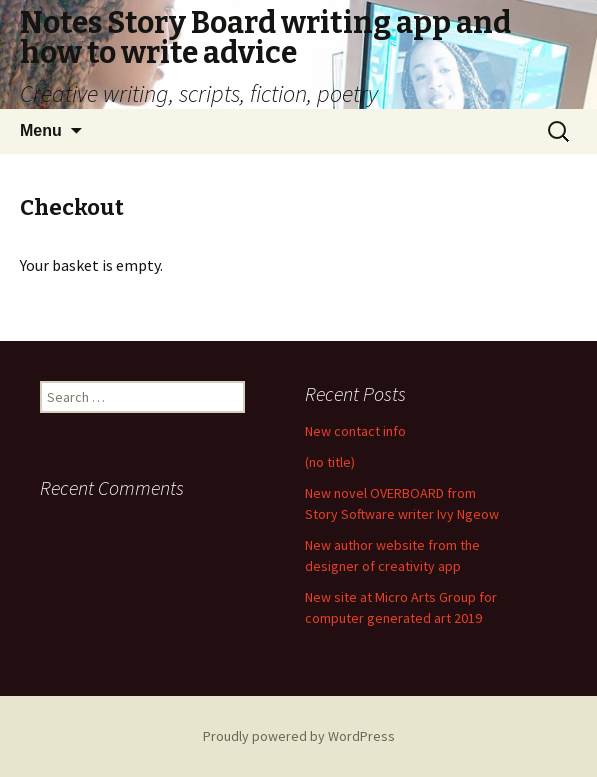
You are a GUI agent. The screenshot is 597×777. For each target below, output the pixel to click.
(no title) (330, 462)
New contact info (355, 431)
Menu (41, 130)
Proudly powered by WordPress (299, 736)
